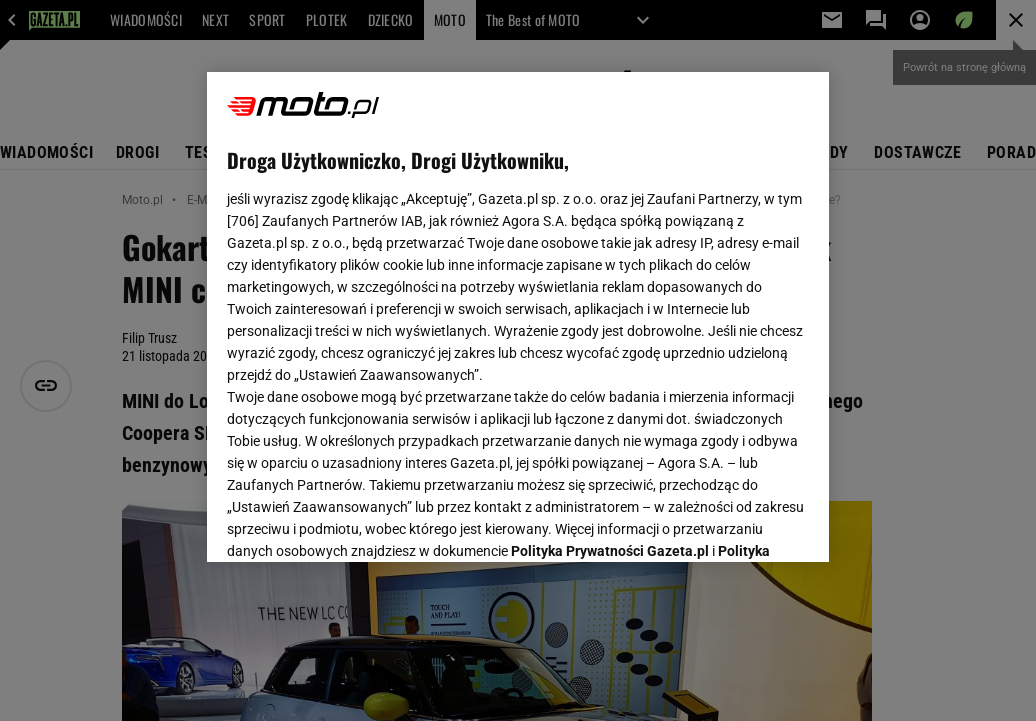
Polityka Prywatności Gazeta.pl (610, 297)
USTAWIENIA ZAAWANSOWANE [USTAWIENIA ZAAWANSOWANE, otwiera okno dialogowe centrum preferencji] (358, 522)
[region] (518, 317)
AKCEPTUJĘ (741, 523)
